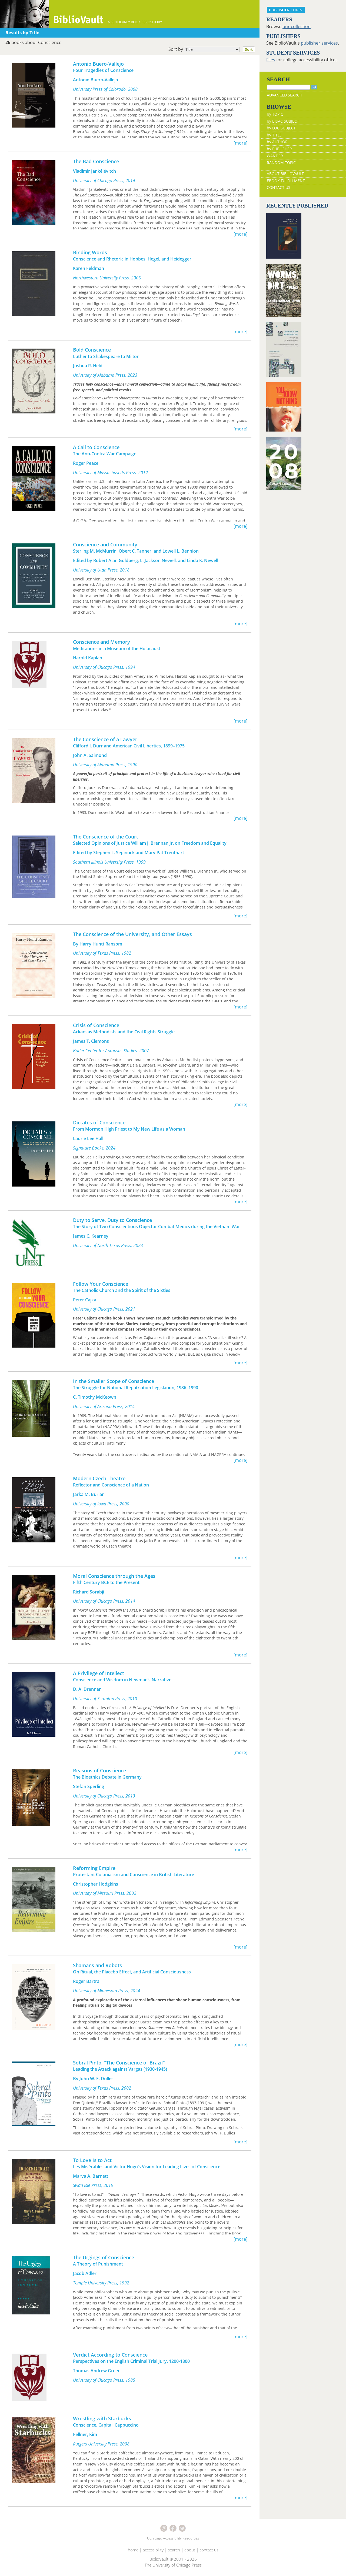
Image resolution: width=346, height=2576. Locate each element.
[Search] (288, 87)
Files (270, 60)
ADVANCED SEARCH (284, 95)
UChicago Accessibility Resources (173, 2538)
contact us (208, 2549)
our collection (296, 26)
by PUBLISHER (279, 148)
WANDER (275, 155)
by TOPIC (275, 114)
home (133, 2549)
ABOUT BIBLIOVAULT (285, 173)
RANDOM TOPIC (281, 162)
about (189, 2549)
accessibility (153, 2549)
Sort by (213, 49)
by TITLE (274, 135)
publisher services (319, 43)
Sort (249, 49)
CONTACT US (278, 187)
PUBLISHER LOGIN (285, 9)
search (174, 2549)
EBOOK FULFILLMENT (286, 180)
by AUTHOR (277, 141)
